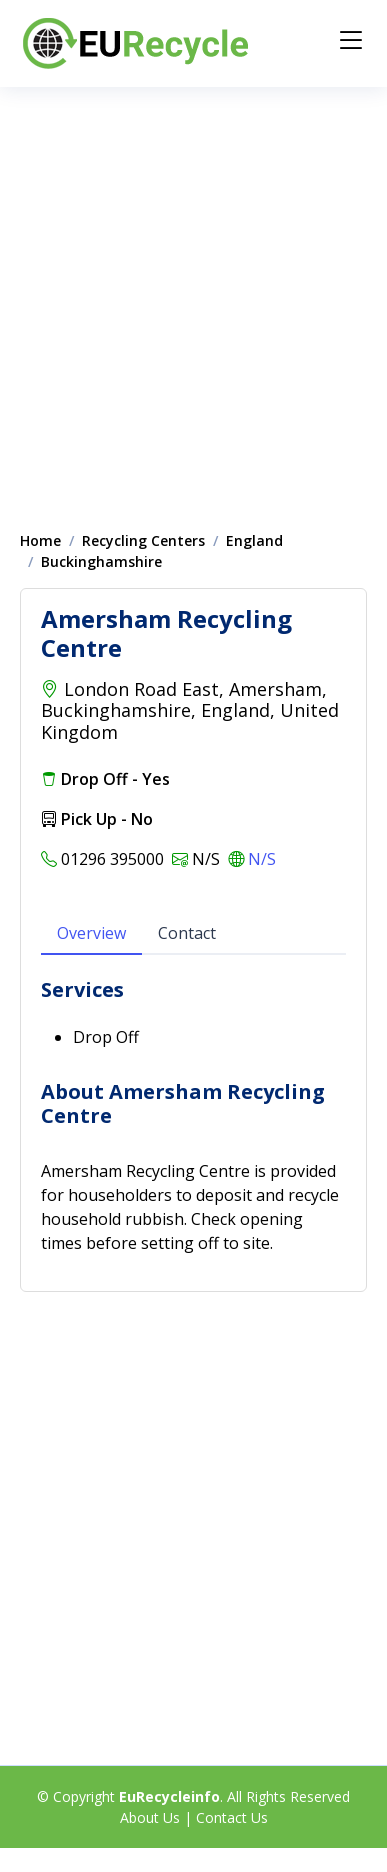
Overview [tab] (91, 933)
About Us (150, 1817)
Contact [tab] (187, 933)
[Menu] (351, 40)
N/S (262, 859)
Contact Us (232, 1817)
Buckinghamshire (101, 561)
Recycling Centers (143, 540)
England (254, 540)
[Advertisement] (187, 298)
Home (40, 540)
